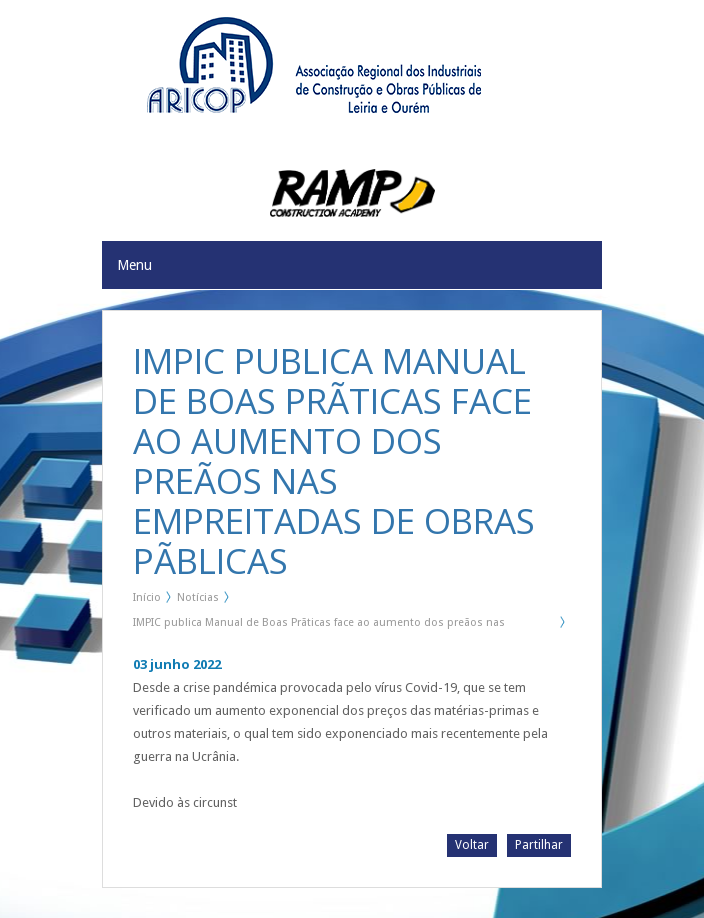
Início (147, 597)
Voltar (472, 845)
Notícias (198, 597)
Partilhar (539, 845)
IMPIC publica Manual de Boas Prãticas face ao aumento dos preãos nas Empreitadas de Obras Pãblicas (319, 626)
